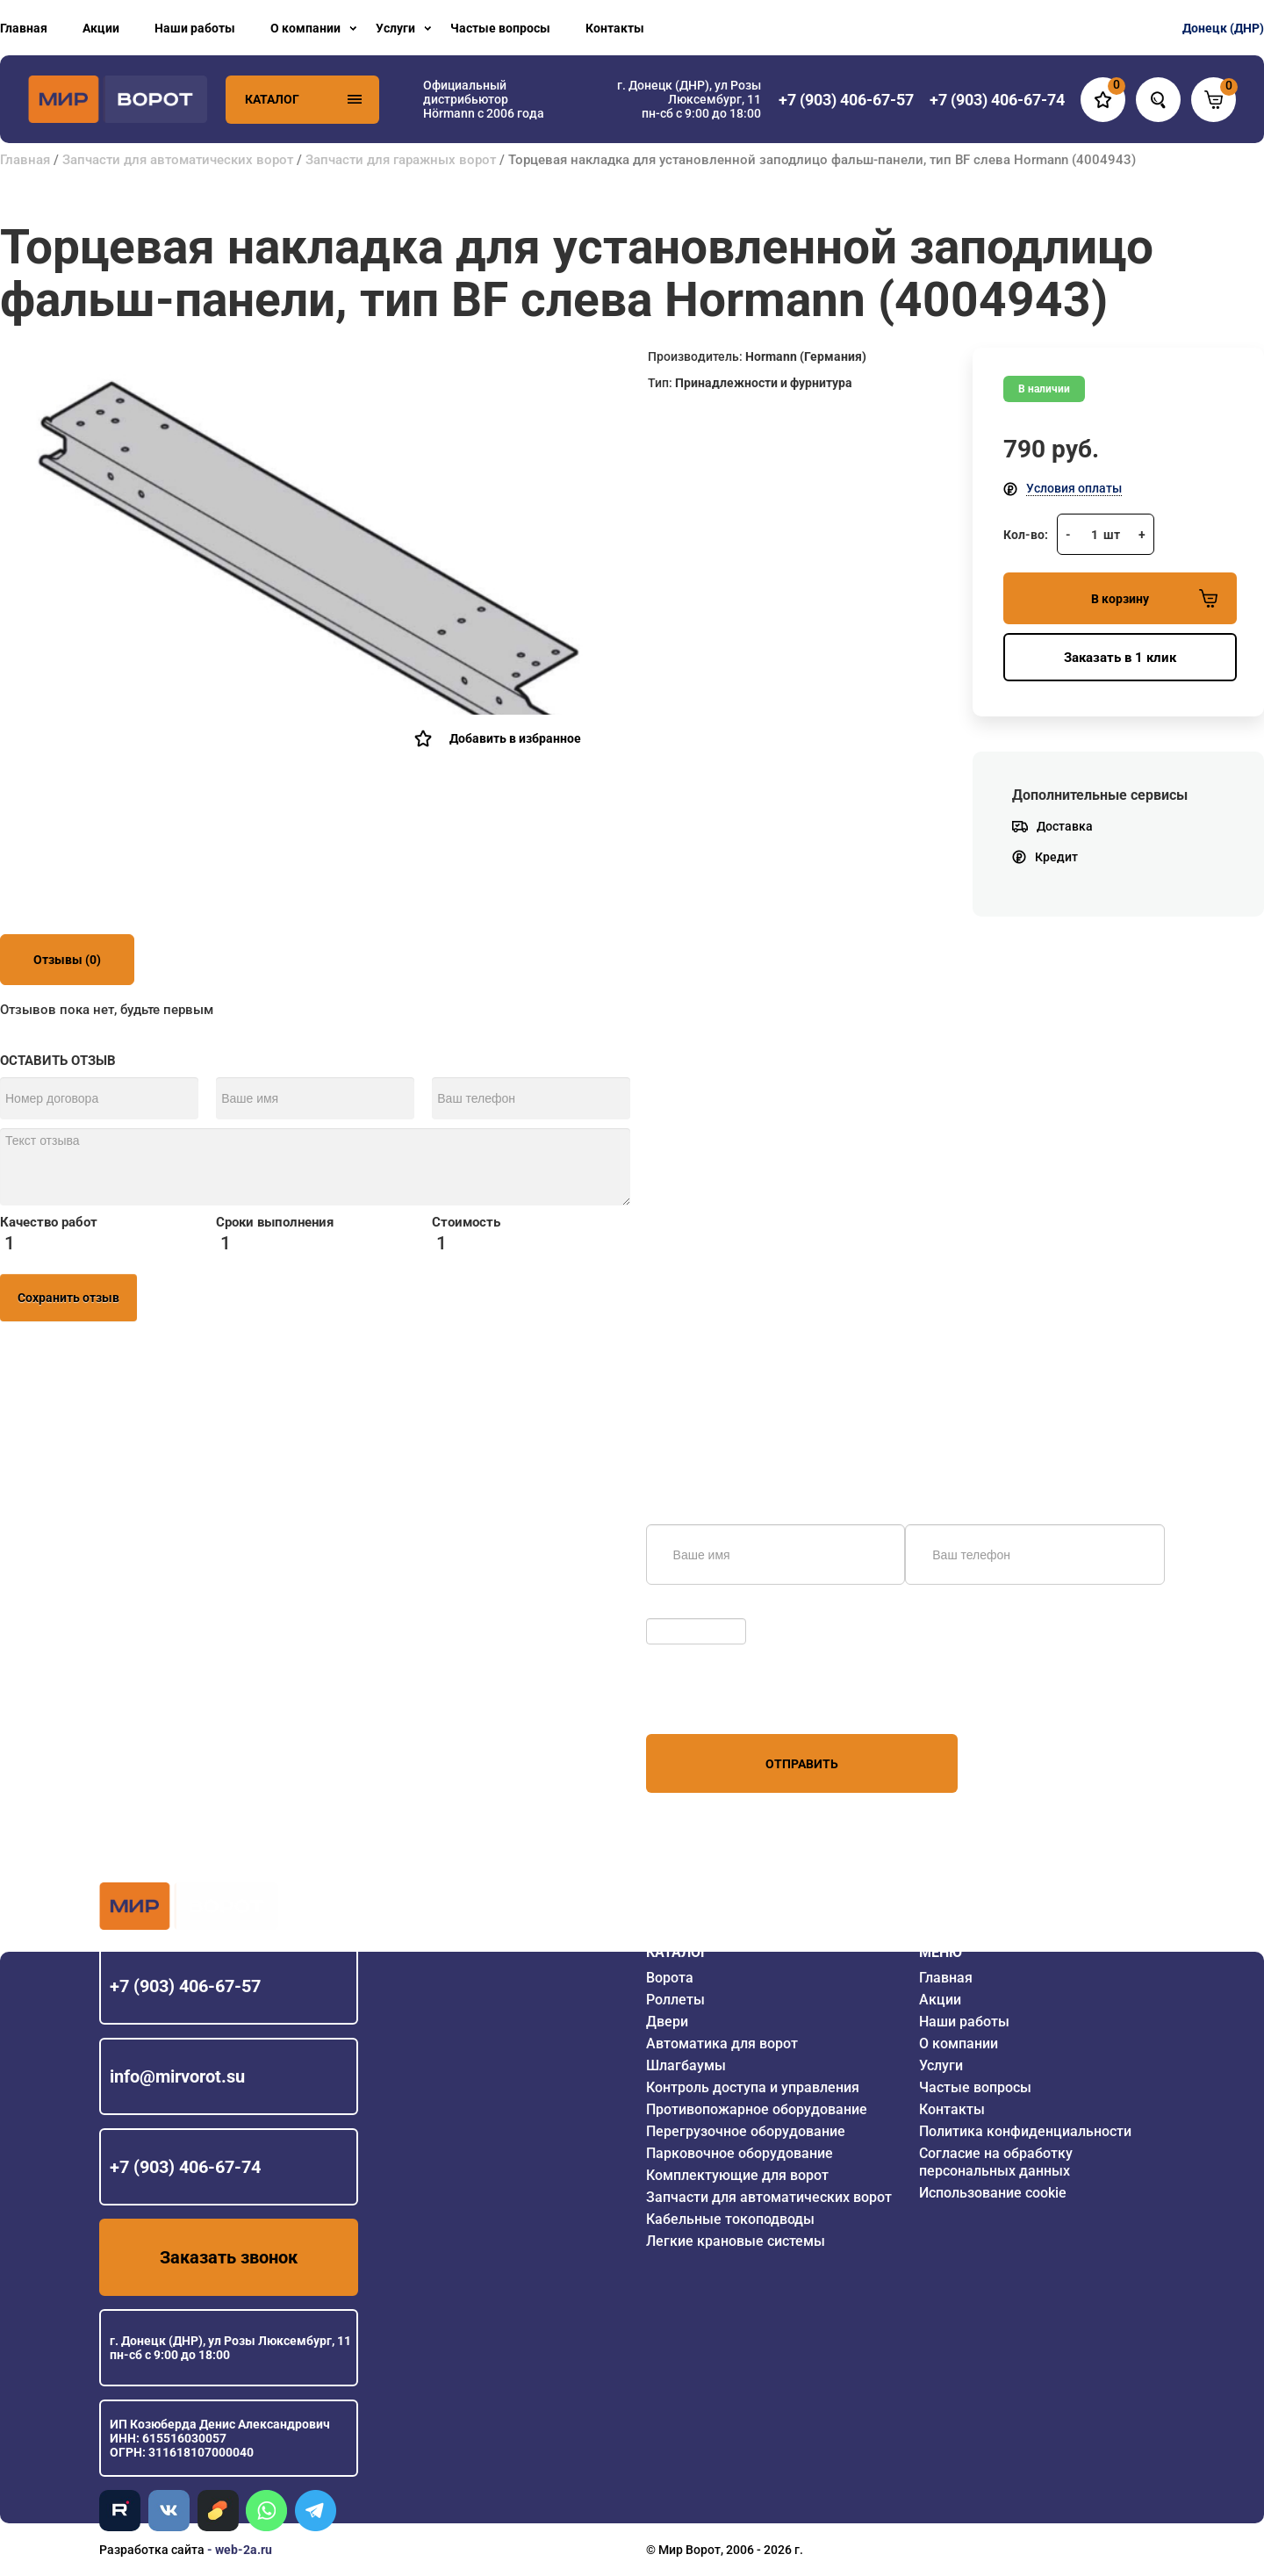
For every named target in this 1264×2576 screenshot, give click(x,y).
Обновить (679, 1609)
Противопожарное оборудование (756, 2109)
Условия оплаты (1074, 488)
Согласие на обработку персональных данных (996, 2162)
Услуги (395, 28)
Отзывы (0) (67, 960)
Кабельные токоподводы (730, 2219)
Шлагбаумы (686, 2065)
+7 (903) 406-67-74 (185, 2166)
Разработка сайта (152, 2550)
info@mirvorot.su (177, 2076)
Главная (23, 28)
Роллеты (675, 1999)
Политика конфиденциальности (1025, 2131)
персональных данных (712, 1701)
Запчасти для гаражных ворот (400, 160)
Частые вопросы (500, 28)
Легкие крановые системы (735, 2241)
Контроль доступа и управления (752, 2087)
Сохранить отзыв (68, 1298)
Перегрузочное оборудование (745, 2131)
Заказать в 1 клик (1120, 658)
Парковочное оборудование (739, 2153)
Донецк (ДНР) (1223, 28)
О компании (305, 28)
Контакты (614, 28)
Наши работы (194, 28)
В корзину (1154, 598)
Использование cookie (992, 2192)
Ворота (669, 1977)
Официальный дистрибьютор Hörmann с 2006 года (483, 99)
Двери (667, 2021)
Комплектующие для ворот (737, 2175)
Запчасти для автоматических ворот (177, 160)
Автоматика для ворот (722, 2043)
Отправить (801, 1764)
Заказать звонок (229, 2257)
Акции (101, 28)
